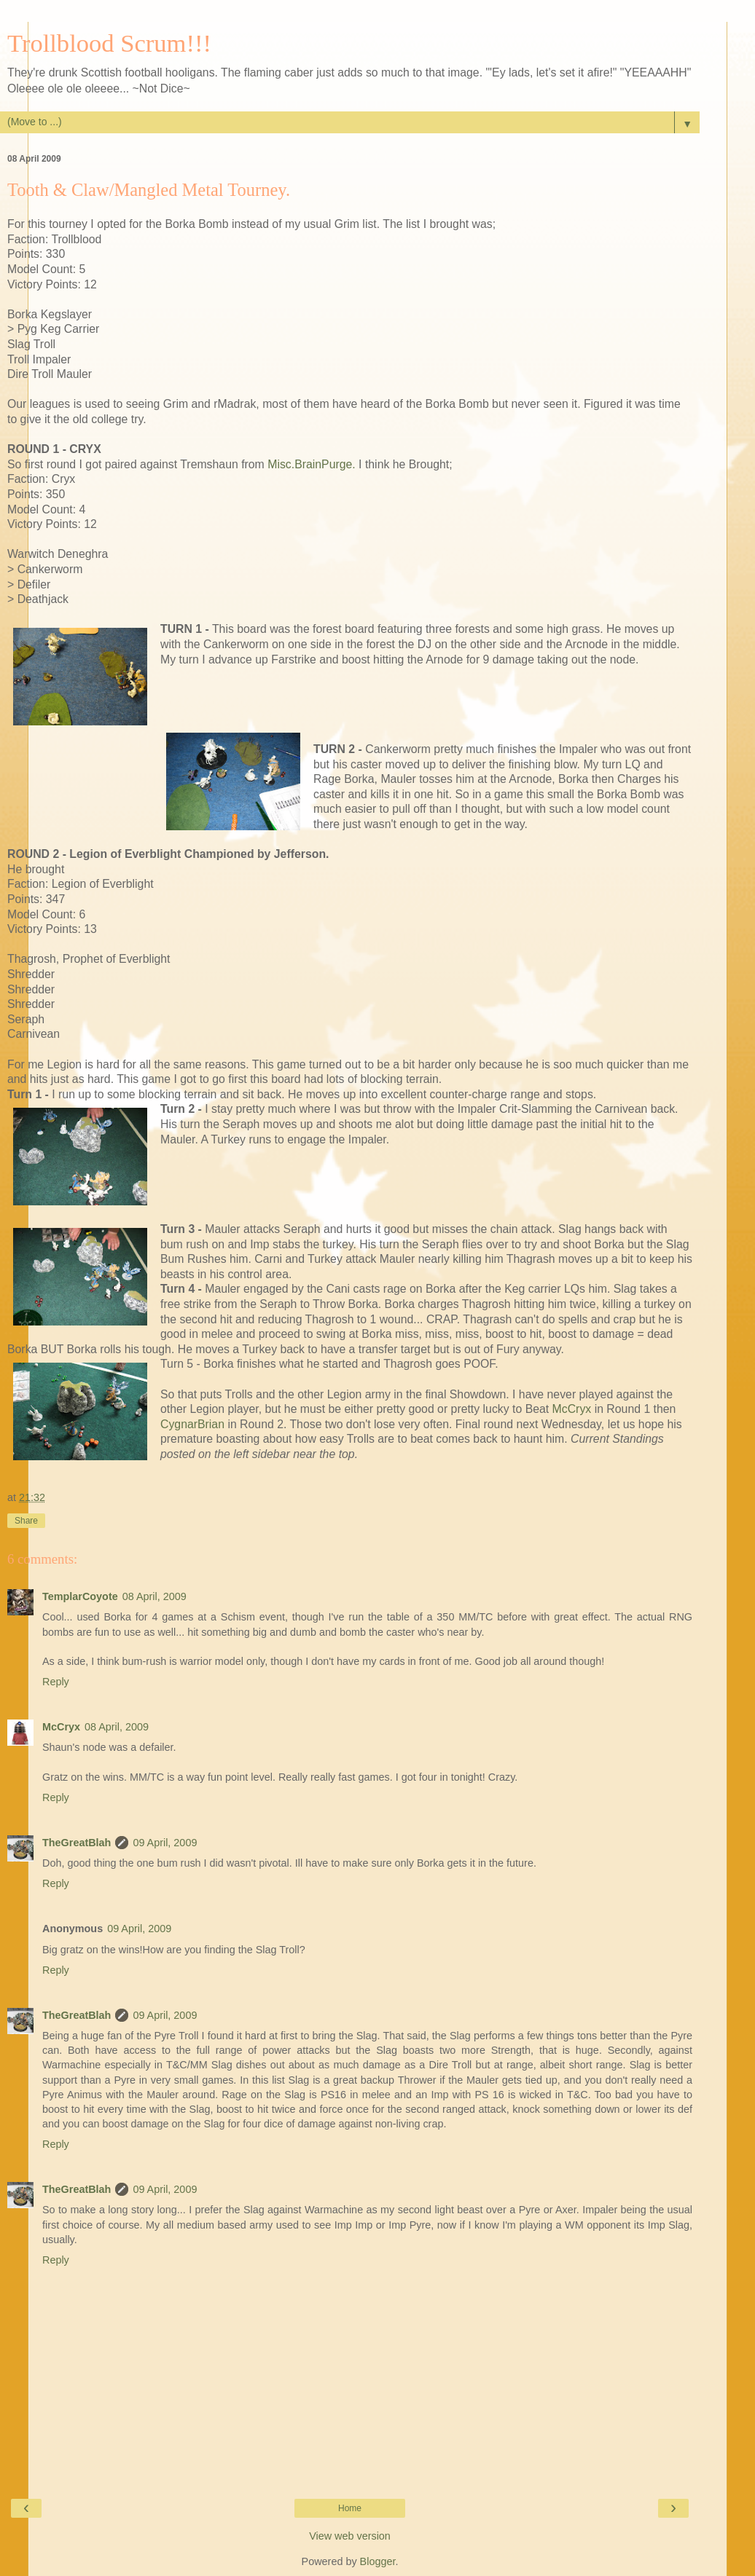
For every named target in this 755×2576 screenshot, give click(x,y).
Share (26, 1521)
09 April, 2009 (165, 1842)
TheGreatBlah (76, 1842)
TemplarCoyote (80, 1596)
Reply (55, 1681)
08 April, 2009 (154, 1596)
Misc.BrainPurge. (311, 464)
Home (349, 2508)
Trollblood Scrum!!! (109, 43)
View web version (350, 2536)
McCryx (572, 1409)
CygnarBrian (192, 1424)
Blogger (378, 2561)
